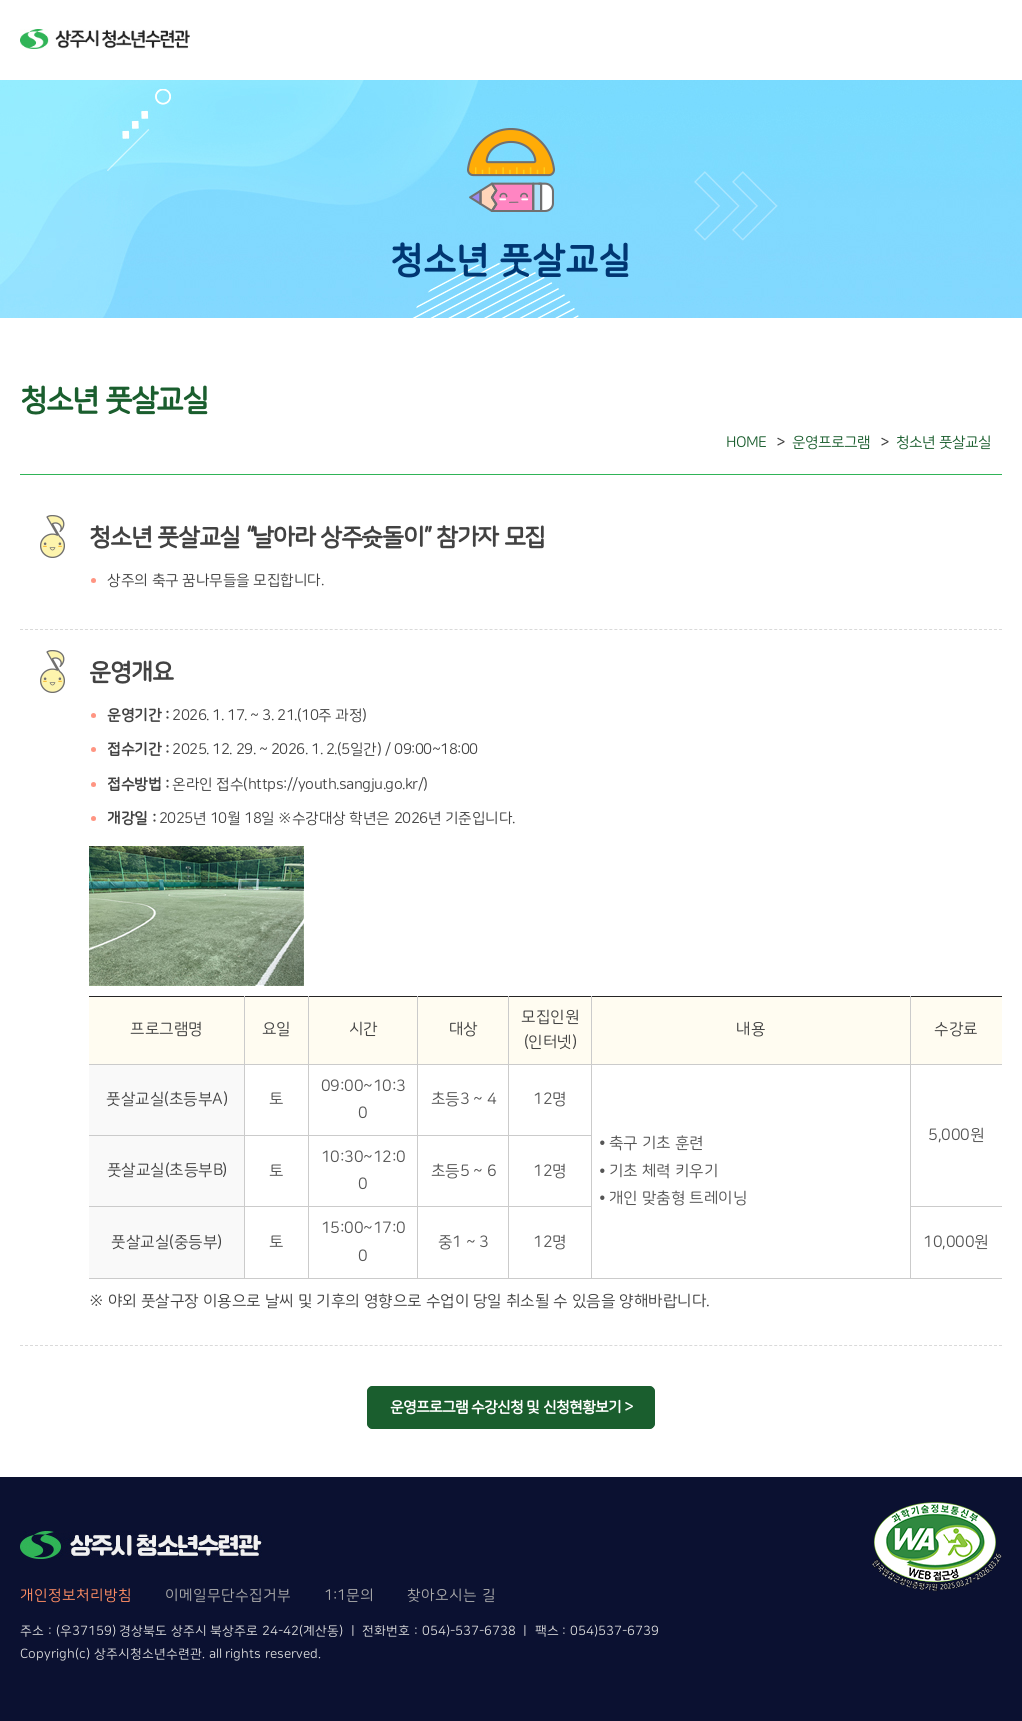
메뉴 (983, 39)
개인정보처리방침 (76, 1595)
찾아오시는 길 (451, 1595)
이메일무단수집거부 (228, 1595)
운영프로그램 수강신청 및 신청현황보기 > (511, 1407)
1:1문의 (349, 1595)
